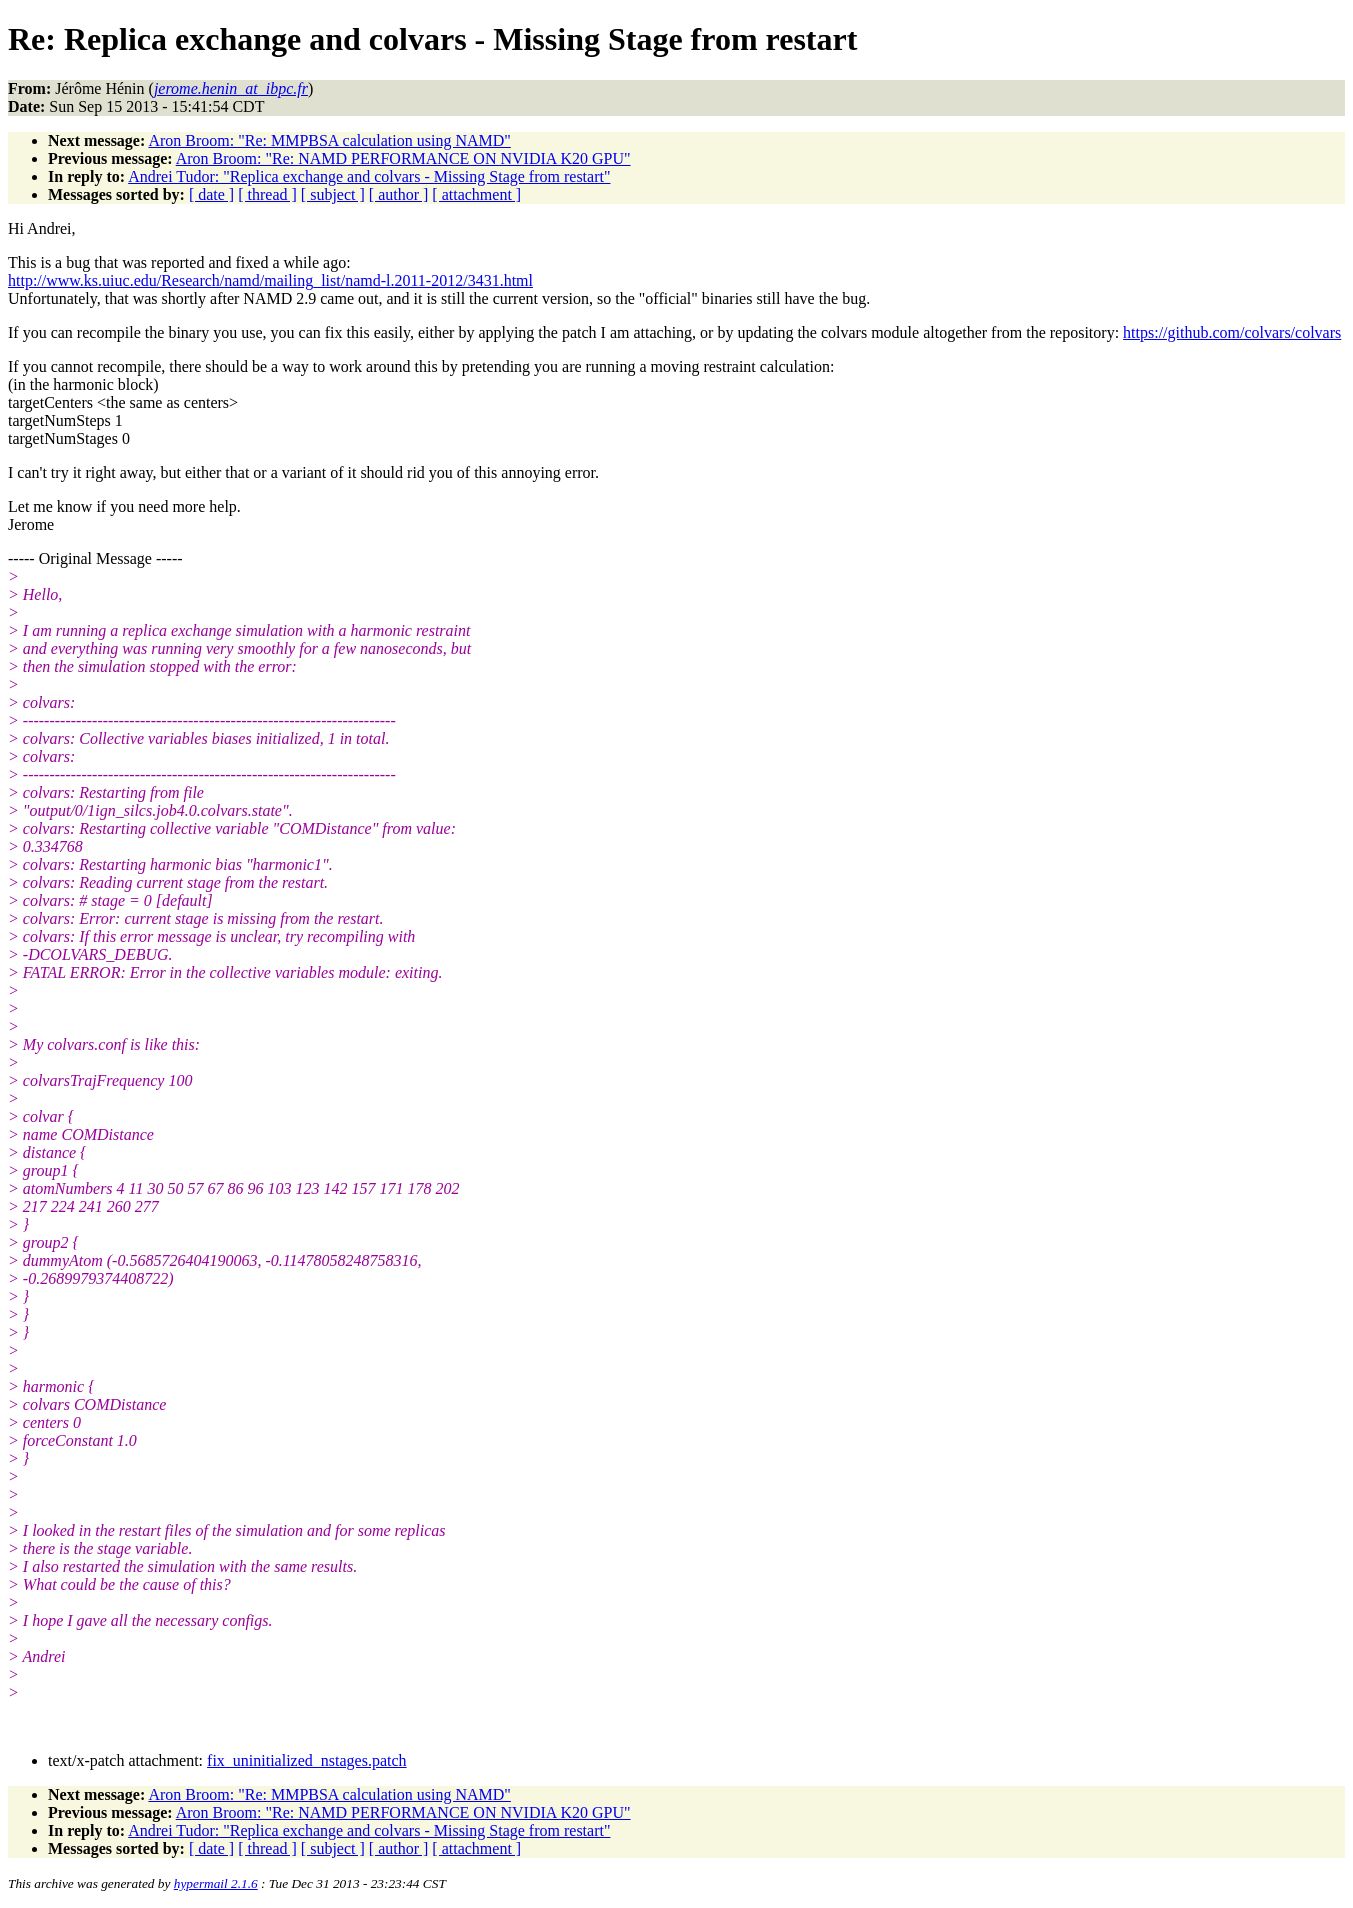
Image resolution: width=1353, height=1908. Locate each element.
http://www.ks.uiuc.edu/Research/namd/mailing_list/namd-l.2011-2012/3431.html (270, 280)
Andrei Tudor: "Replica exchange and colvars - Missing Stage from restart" (369, 176)
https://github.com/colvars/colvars (1232, 332)
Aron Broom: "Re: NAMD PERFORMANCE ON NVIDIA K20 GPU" (403, 158)
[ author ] (399, 194)
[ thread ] (267, 194)
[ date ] (211, 194)
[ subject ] (333, 194)
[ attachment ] (476, 194)
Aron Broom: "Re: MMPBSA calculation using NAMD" (329, 140)
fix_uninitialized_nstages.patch (307, 1760)
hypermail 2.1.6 (216, 1883)
